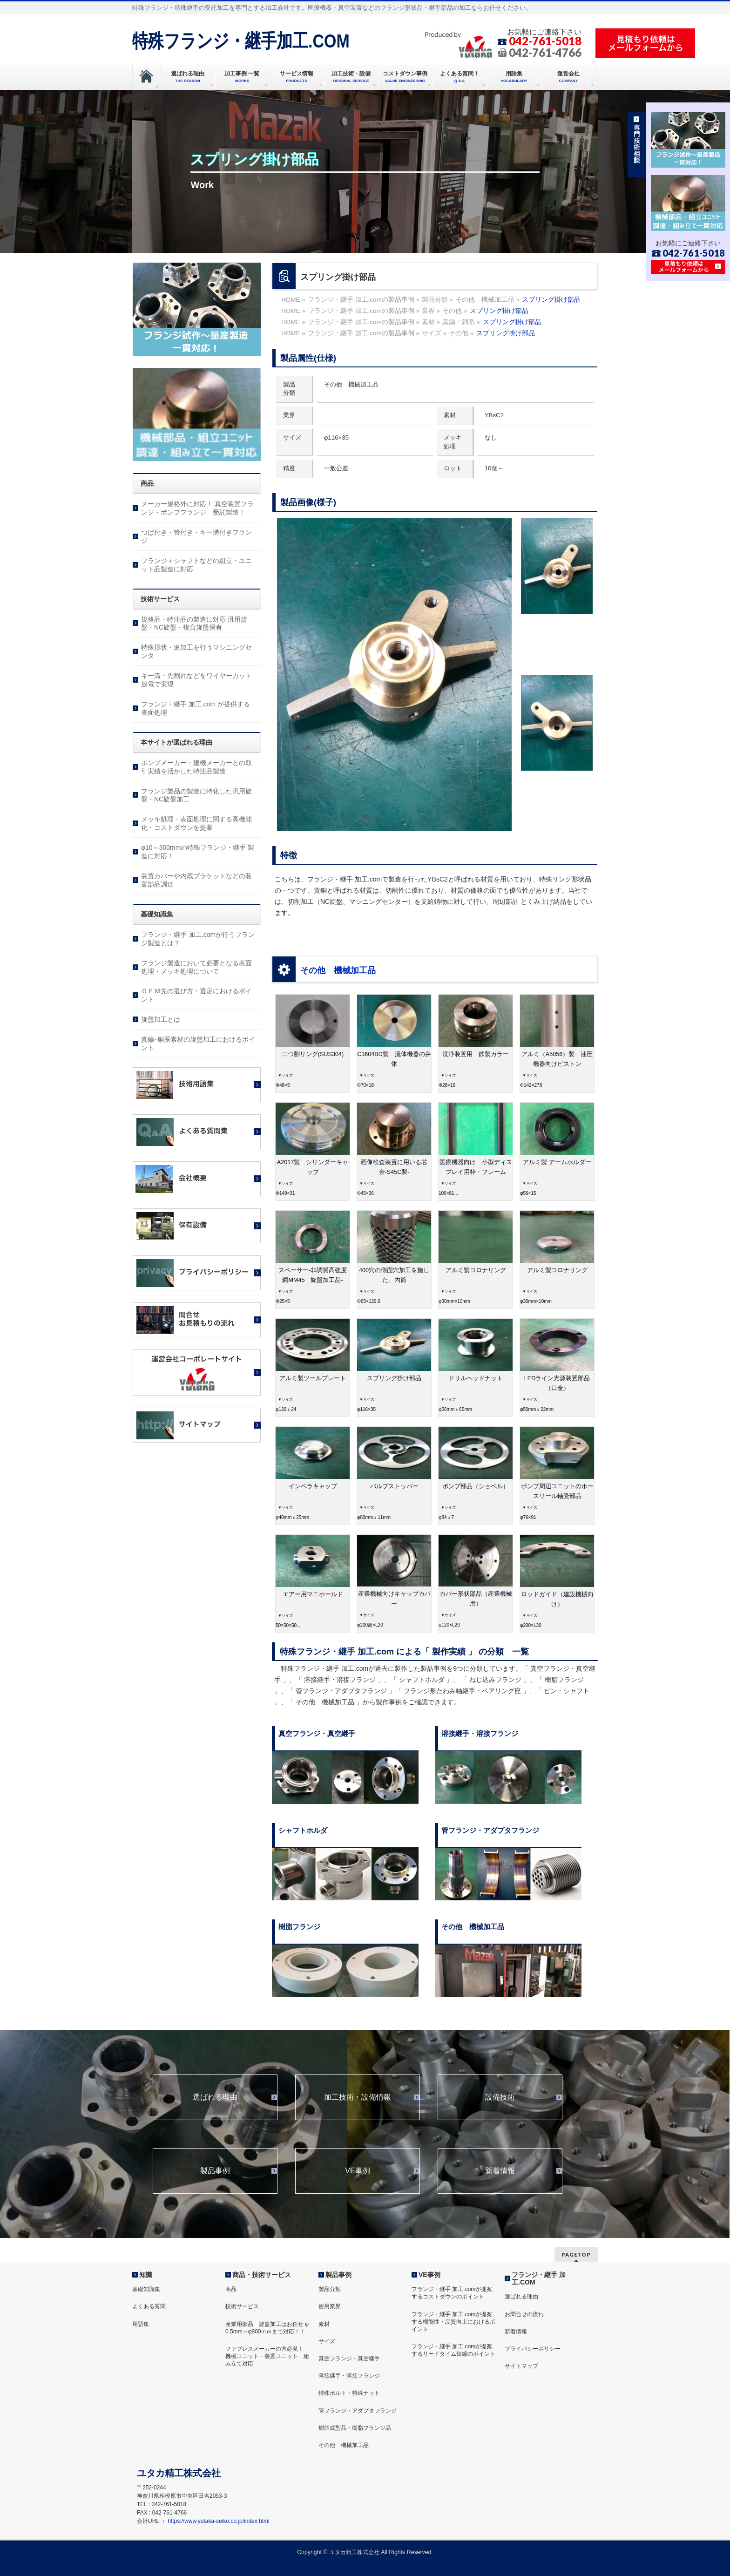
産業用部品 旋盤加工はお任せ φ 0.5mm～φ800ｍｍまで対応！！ (267, 2328)
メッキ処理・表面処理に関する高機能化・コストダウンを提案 (196, 823)
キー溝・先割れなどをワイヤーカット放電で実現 (196, 680)
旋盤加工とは (160, 1019)
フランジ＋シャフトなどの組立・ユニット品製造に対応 (196, 565)
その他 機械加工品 (338, 970)
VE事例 (357, 2171)
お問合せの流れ (524, 2314)
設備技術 (500, 2097)
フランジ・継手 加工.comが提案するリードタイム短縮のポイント (453, 2350)
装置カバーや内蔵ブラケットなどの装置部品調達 (196, 880)
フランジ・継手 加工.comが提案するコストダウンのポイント (452, 2293)
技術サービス (242, 2306)
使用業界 (329, 2306)
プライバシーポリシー (533, 2349)
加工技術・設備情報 (357, 2097)
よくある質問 (149, 2306)
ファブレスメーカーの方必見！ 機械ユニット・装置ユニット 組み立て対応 (267, 2356)
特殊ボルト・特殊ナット (349, 2393)
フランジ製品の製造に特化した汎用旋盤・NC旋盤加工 (196, 795)
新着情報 (500, 2171)
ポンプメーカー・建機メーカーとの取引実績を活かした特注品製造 (196, 767)
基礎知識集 (146, 2289)
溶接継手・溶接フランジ (349, 2376)
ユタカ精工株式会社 (354, 2552)
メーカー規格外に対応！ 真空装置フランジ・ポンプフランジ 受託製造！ (197, 508)
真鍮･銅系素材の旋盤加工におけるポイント (198, 1043)
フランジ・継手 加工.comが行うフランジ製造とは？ (198, 939)
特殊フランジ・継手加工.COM (241, 40)
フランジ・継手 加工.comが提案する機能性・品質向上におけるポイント (453, 2321)
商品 (231, 2289)
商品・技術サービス (261, 2274)
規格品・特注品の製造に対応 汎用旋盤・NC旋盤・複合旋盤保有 (194, 623)
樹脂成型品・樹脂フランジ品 (354, 2428)
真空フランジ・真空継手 (349, 2358)
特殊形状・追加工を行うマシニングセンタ (196, 651)
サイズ (326, 2341)
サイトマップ (521, 2366)
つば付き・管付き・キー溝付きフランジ (196, 536)
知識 (145, 2274)
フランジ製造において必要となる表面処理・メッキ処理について (196, 967)
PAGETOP (576, 2254)
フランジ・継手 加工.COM (539, 2278)
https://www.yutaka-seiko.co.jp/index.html (218, 2521)
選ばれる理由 (215, 2097)
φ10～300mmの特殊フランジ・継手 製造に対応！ (197, 852)
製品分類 (329, 2289)
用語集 (140, 2324)
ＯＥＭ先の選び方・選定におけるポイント (196, 995)
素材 (324, 2324)
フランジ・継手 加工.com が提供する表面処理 (195, 708)
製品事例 (215, 2171)
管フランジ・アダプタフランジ (357, 2410)
